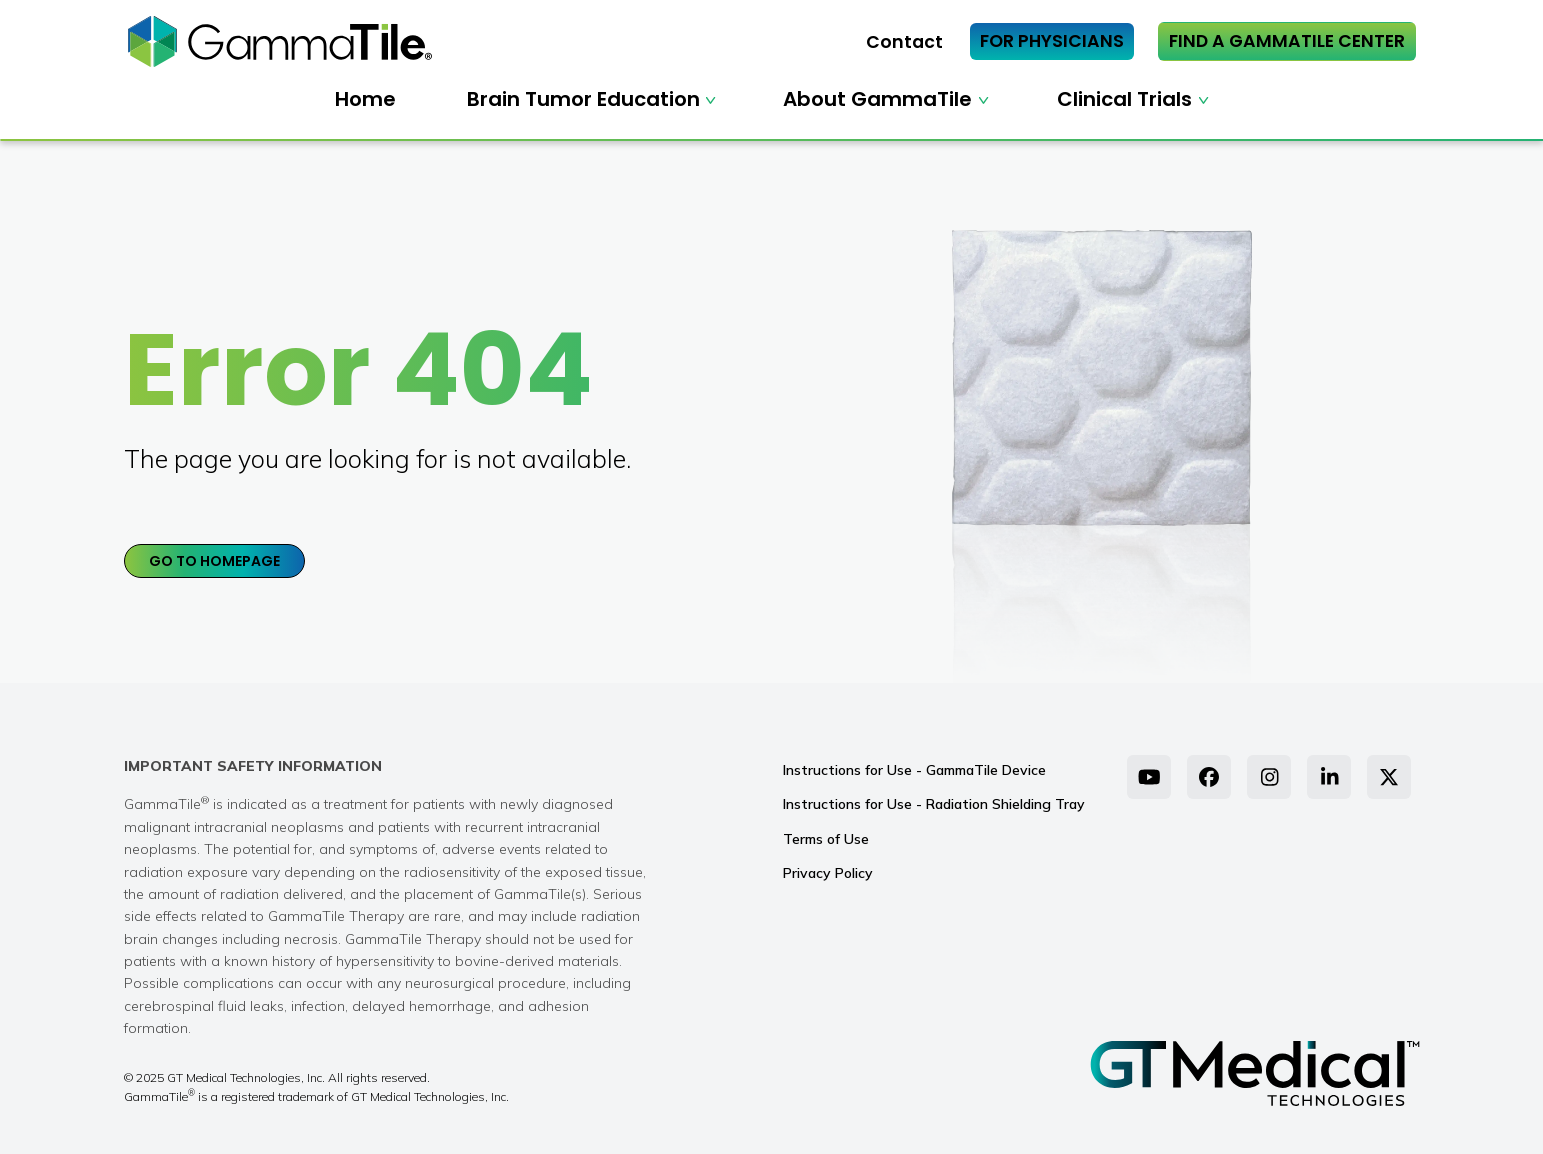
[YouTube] (1149, 777)
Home (365, 99)
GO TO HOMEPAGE (214, 561)
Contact (904, 42)
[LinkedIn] (1329, 777)
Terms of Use (826, 839)
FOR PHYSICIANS (1052, 41)
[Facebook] (1209, 777)
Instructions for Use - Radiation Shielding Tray (934, 804)
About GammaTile (877, 99)
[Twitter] (1389, 777)
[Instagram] (1269, 777)
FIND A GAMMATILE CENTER (1287, 41)
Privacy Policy (828, 873)
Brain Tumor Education (583, 99)
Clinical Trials (1124, 99)
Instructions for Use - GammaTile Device (914, 770)
